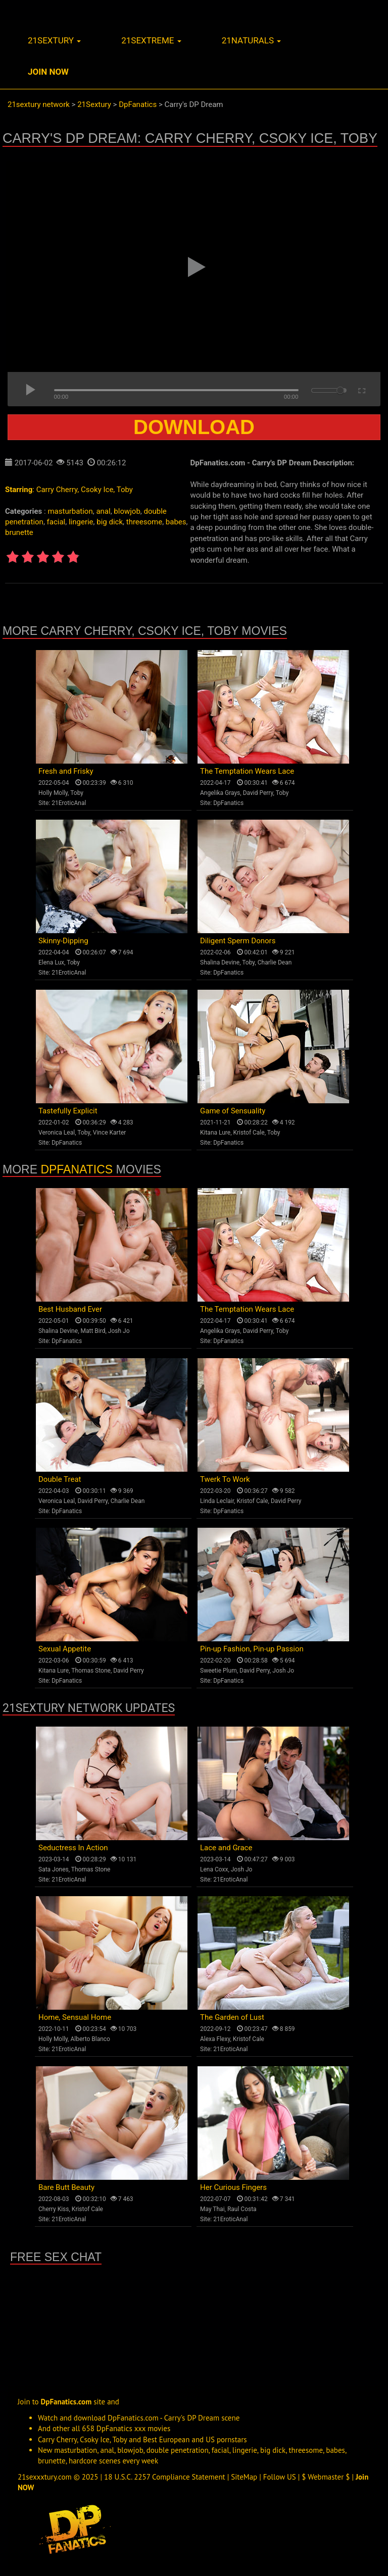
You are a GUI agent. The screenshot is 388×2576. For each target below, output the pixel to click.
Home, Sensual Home (74, 2017)
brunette (19, 532)
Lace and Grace (226, 1847)
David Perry (258, 792)
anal (103, 511)
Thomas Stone (91, 1670)
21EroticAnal (69, 803)
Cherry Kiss (53, 2209)
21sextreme (151, 40)
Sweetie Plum (218, 1670)
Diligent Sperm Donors (237, 940)
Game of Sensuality (232, 1110)
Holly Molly (53, 792)
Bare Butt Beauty (66, 2187)
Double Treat (59, 1479)
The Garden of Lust (232, 2017)
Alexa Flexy (215, 2039)
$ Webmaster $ (326, 2477)
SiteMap (244, 2477)
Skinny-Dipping (63, 940)
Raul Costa (242, 2209)
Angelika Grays (220, 792)
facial (56, 521)
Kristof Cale (249, 1132)
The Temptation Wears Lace (247, 771)
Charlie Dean (275, 962)
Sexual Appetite (64, 1648)
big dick (109, 521)
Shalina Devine (219, 962)
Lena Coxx (214, 1869)
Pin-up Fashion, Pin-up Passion (252, 1648)
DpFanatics (228, 803)
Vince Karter (109, 1132)
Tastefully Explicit (68, 1110)
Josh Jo (119, 1330)
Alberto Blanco (90, 2039)
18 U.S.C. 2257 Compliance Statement (164, 2477)
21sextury (54, 40)
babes (176, 521)
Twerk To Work (225, 1479)
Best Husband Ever (70, 1309)
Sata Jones (53, 1869)
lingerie (81, 521)
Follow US (279, 2477)
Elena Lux (51, 962)
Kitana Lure (215, 1132)
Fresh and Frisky (65, 771)
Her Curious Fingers (233, 2187)
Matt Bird (92, 1330)
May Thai (212, 2209)
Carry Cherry (57, 489)
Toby (125, 489)
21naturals (251, 40)
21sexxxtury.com (45, 2477)
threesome (144, 521)
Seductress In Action (73, 1847)
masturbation (69, 511)
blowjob (127, 511)
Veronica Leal (56, 1132)
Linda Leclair (217, 1501)
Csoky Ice (97, 489)
